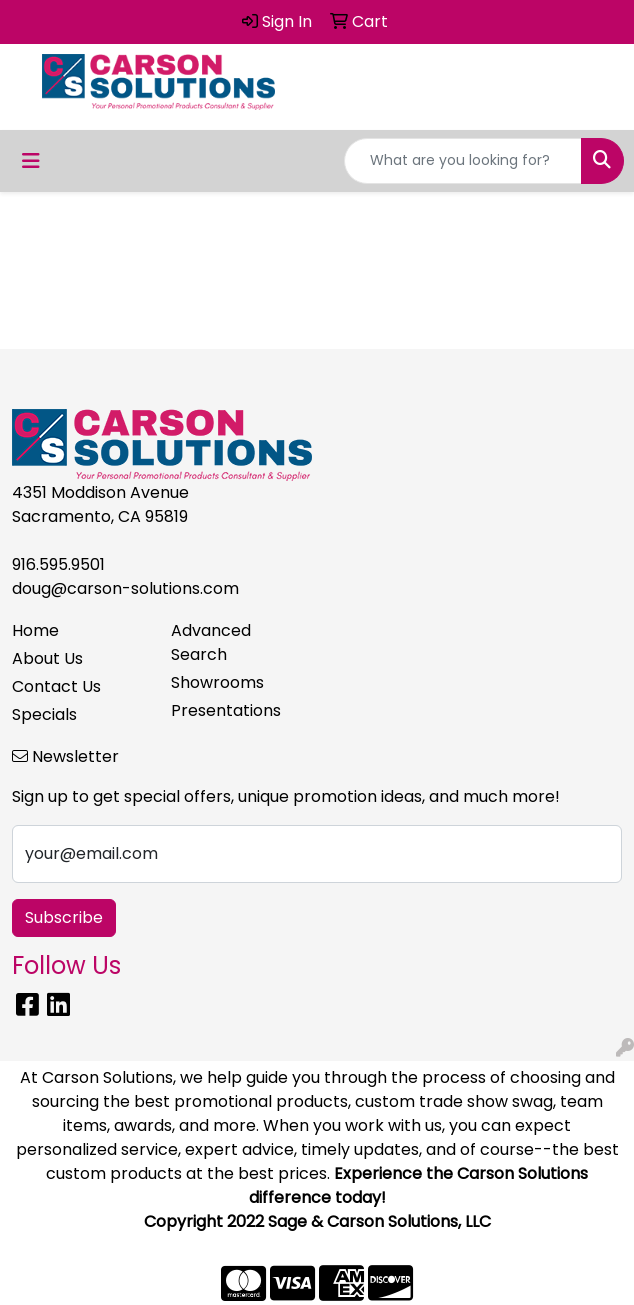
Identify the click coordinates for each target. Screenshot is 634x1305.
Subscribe (64, 917)
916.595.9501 (58, 564)
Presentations (226, 710)
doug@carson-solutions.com (125, 588)
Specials (44, 714)
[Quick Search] (463, 161)
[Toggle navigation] (31, 161)
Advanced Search (211, 642)
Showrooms (217, 682)
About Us (47, 658)
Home (35, 630)
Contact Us (56, 686)
